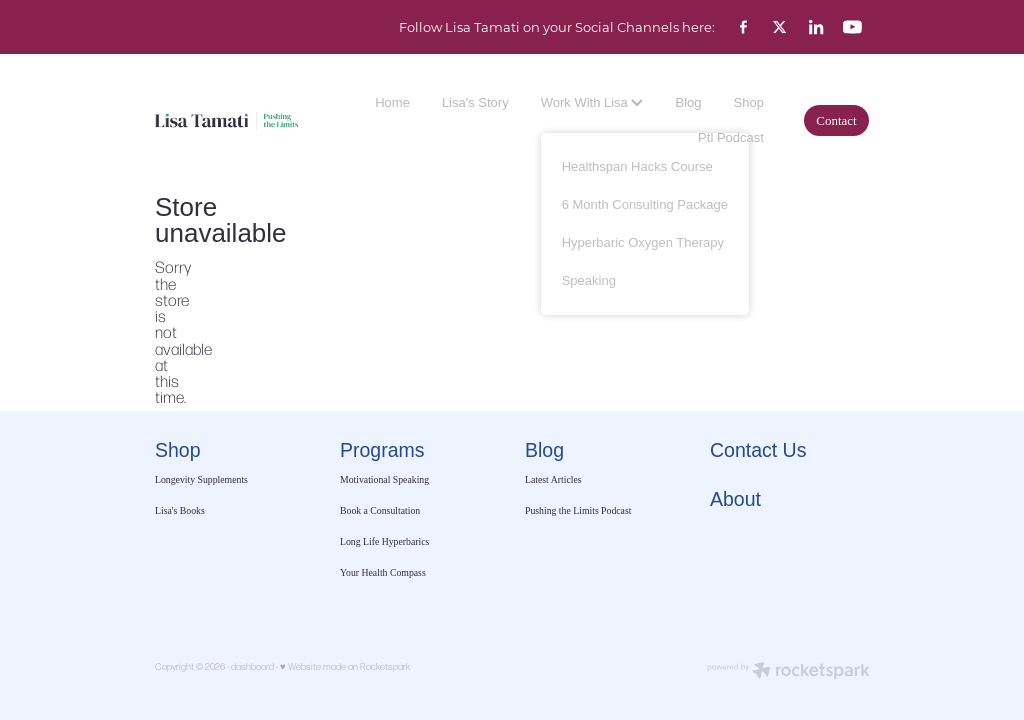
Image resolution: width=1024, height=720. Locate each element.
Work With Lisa (592, 102)
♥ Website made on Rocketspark (345, 666)
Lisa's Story (475, 102)
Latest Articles (553, 479)
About (735, 499)
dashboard (252, 666)
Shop (749, 102)
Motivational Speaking (384, 479)
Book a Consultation (381, 510)
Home (392, 102)
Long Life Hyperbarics (384, 541)
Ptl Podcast (731, 137)
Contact (836, 120)
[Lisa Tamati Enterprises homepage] (226, 120)
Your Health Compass (384, 572)
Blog (688, 102)
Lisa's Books (180, 510)
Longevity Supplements (201, 479)
